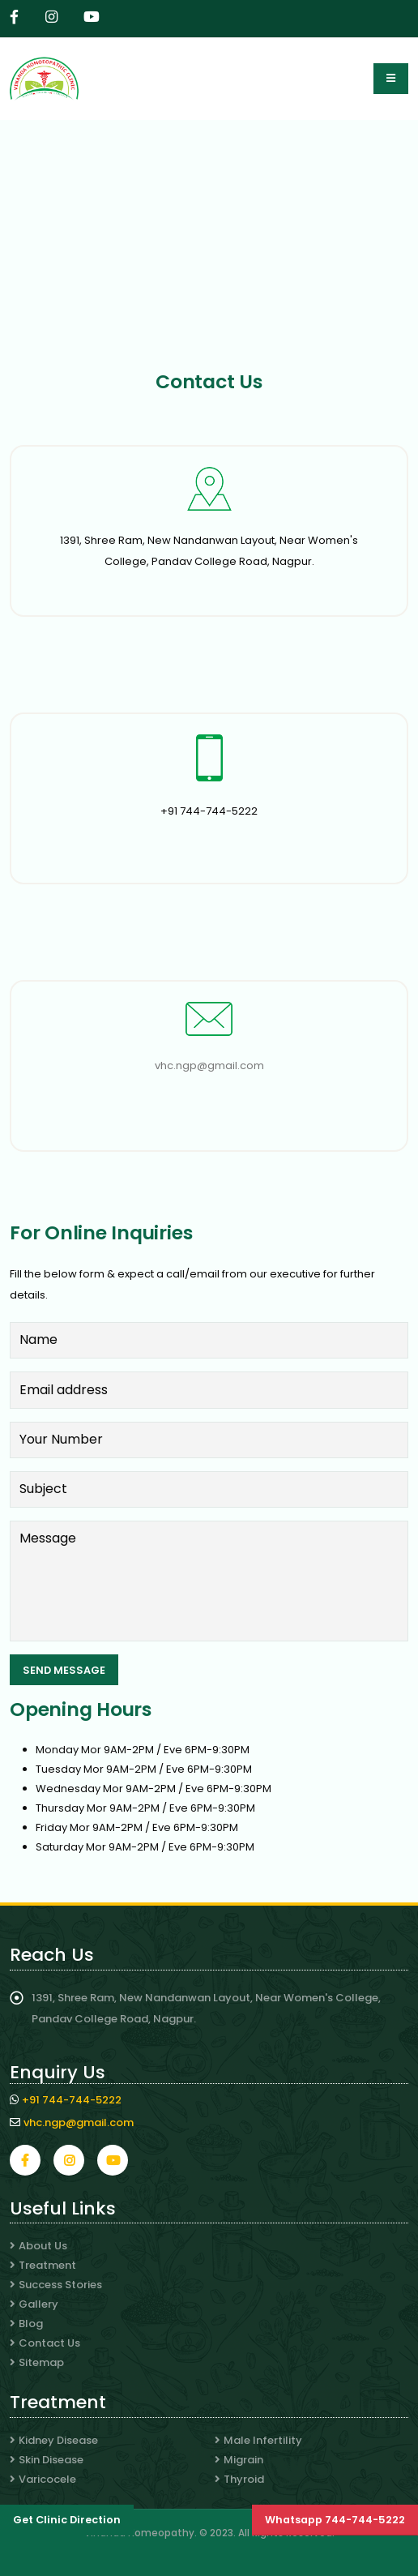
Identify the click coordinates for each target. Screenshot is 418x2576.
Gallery (38, 2304)
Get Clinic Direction (67, 2520)
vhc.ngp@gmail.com (209, 1065)
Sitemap (41, 2362)
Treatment (47, 2265)
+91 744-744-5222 (72, 2099)
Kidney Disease (58, 2440)
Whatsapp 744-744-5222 (335, 2520)
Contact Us (49, 2343)
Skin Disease (51, 2459)
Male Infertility (263, 2440)
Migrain (243, 2459)
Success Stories (60, 2284)
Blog (31, 2323)
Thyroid (244, 2479)
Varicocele (47, 2479)
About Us (43, 2245)
